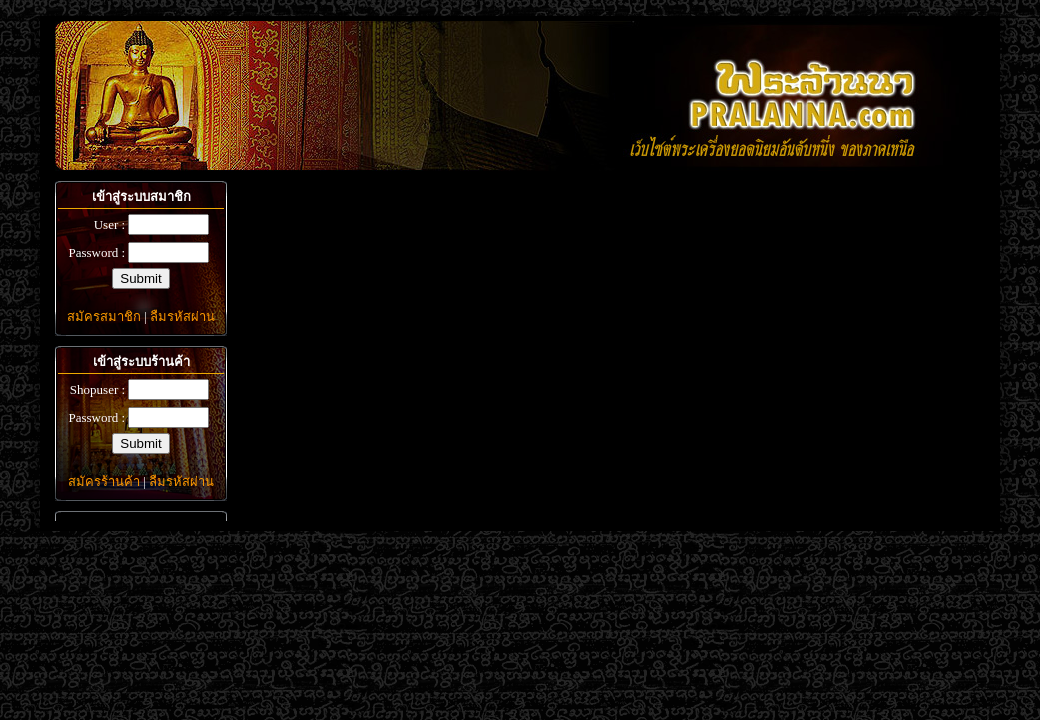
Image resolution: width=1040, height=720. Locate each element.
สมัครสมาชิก (104, 316)
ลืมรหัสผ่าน (182, 316)
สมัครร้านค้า (104, 481)
